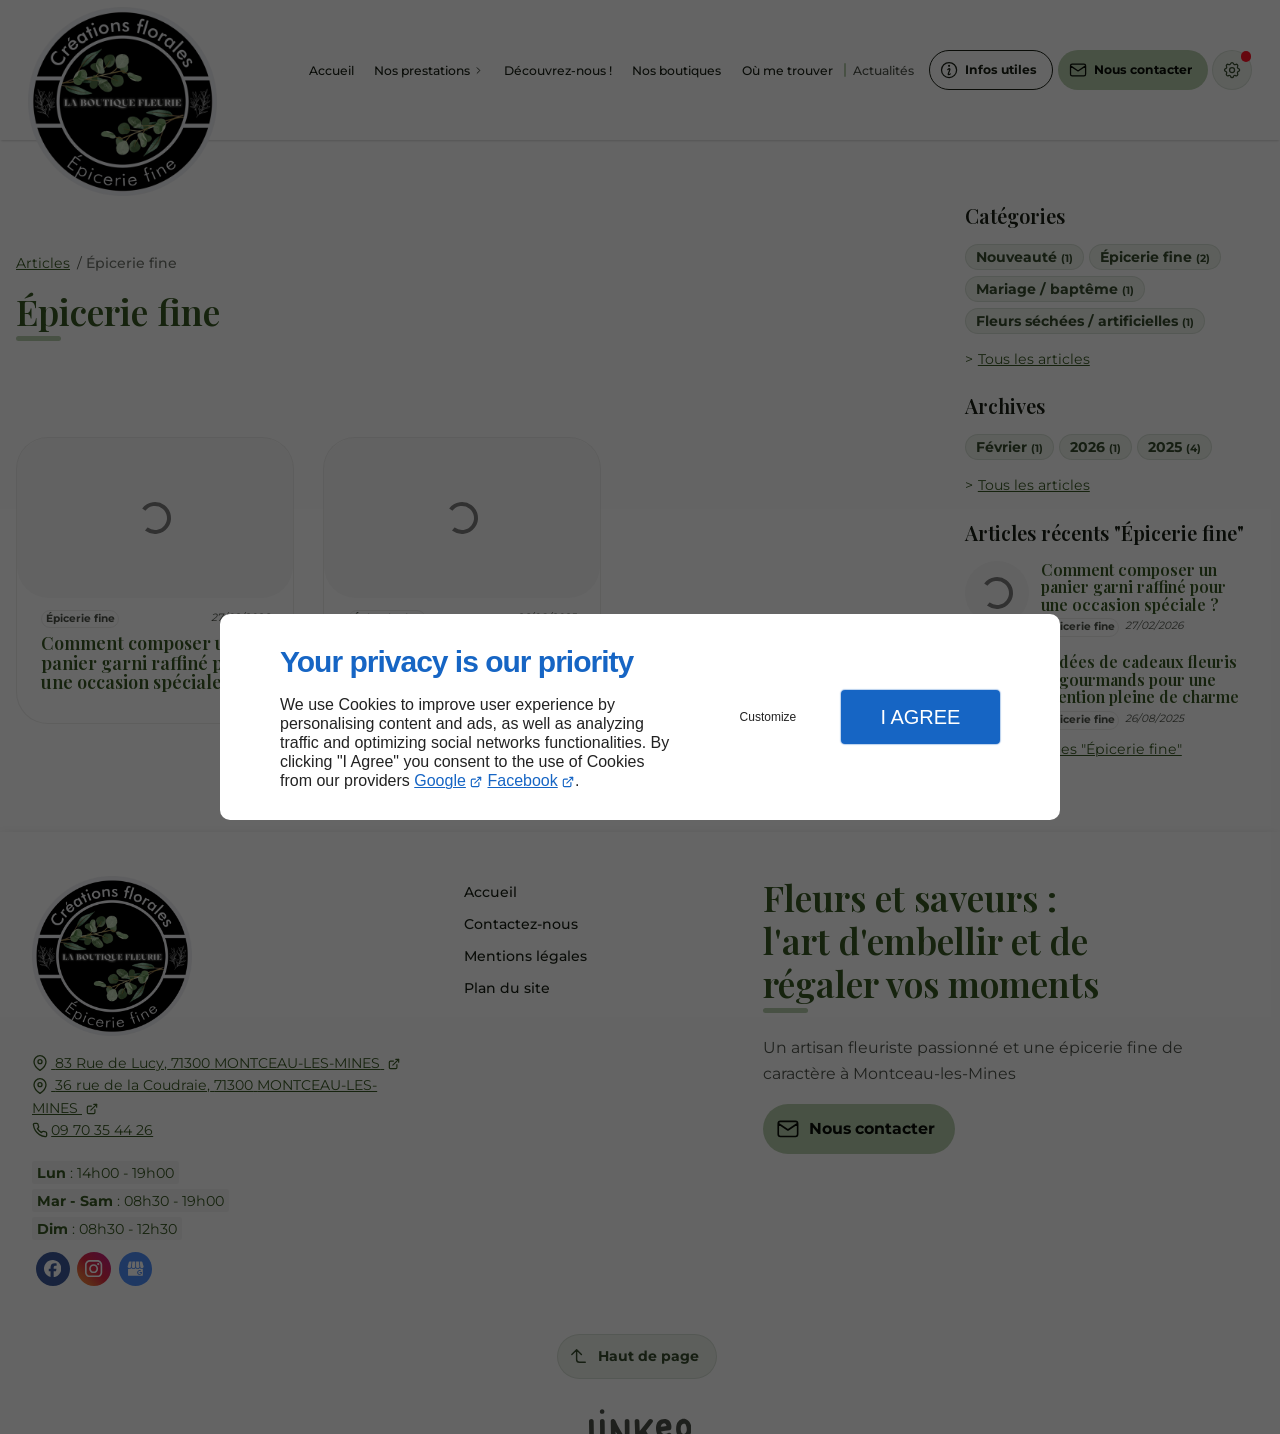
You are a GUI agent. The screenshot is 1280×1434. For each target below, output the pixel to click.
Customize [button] (768, 717)
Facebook (523, 780)
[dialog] (640, 717)
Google (440, 780)
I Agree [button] (920, 717)
